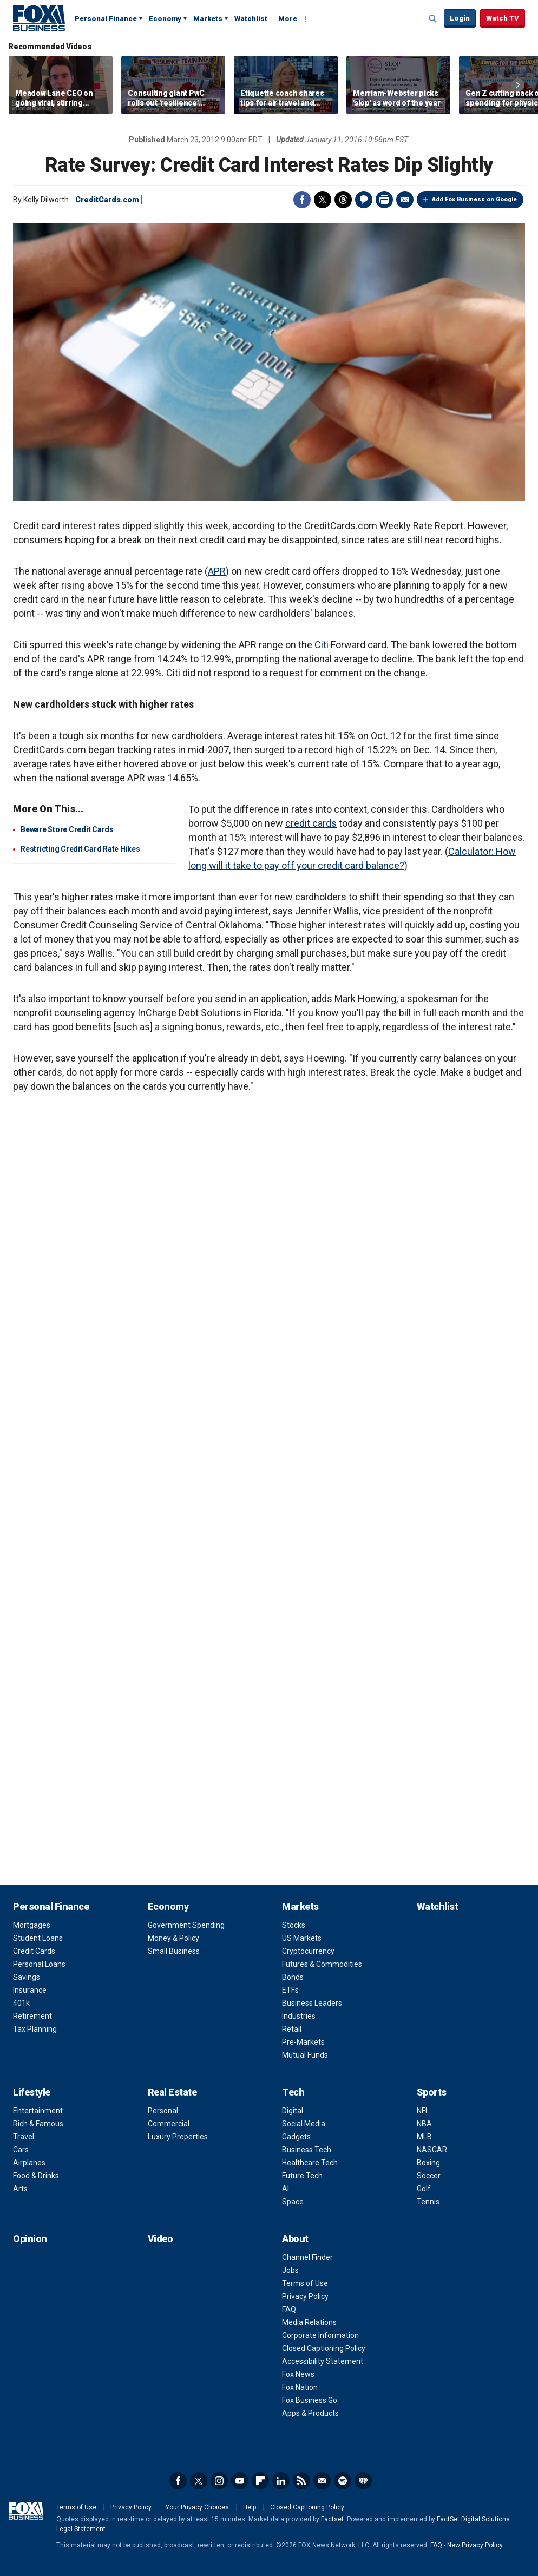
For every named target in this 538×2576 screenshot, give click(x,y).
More (287, 19)
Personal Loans (39, 1964)
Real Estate (172, 2092)
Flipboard (260, 2480)
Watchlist (250, 19)
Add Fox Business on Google (474, 199)
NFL (423, 2110)
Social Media (303, 2123)
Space (293, 2201)
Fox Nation (300, 2387)
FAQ (289, 2309)
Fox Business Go (309, 2400)
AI (285, 2188)
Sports (432, 2092)
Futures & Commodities (322, 1964)
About (295, 2238)
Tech (293, 2092)
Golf (424, 2188)
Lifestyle (31, 2092)
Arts (20, 2188)
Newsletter (322, 2480)
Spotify (342, 2480)
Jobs (290, 2270)
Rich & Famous (38, 2123)
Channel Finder (307, 2257)
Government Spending (186, 1925)
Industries (299, 2016)
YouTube (239, 2480)
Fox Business (39, 17)
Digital (292, 2110)
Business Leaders (312, 2003)
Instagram (219, 2480)
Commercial (168, 2123)
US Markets (302, 1938)
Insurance (30, 1990)
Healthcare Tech (310, 2162)
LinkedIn (281, 2480)
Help (249, 2507)
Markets (207, 19)
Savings (26, 1977)
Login (460, 18)
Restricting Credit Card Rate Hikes (80, 849)
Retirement (32, 2016)
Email (405, 199)
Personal (163, 2110)
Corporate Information (320, 2335)
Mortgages (31, 1925)
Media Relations (309, 2322)
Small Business (174, 1951)
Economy (165, 19)
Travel (23, 2136)
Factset (332, 2519)
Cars (21, 2149)
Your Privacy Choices (197, 2507)
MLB (424, 2136)
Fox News (298, 2374)
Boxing (428, 2162)
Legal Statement (81, 2529)
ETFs (290, 1990)
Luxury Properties (178, 2136)
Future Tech (302, 2175)
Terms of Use (305, 2283)
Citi (321, 644)
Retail (291, 2029)
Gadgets (296, 2136)
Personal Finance (106, 19)
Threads (343, 199)
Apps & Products (310, 2413)
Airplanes (29, 2162)
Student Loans (38, 1938)
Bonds (293, 1977)
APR (217, 571)
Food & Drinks (36, 2175)
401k (21, 2003)
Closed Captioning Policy (323, 2348)
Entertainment (38, 2110)
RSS (301, 2480)
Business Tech (306, 2149)
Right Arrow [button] (517, 84)
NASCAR (432, 2149)
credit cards (311, 823)
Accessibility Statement (322, 2361)
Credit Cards (34, 1951)
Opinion (30, 2238)
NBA (424, 2123)
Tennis (428, 2201)
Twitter (322, 199)
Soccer (429, 2175)
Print (384, 199)
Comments (363, 199)
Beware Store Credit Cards (67, 829)
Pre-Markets (303, 2042)
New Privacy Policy (475, 2545)
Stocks (293, 1925)
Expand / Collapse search (433, 19)
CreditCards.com (107, 199)
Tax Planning (35, 2029)
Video (160, 2238)
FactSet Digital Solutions (473, 2519)
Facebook (302, 199)
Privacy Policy (305, 2296)
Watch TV (502, 18)
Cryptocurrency (308, 1951)
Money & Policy (173, 1938)
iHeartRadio (363, 2480)
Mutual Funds (305, 2055)
